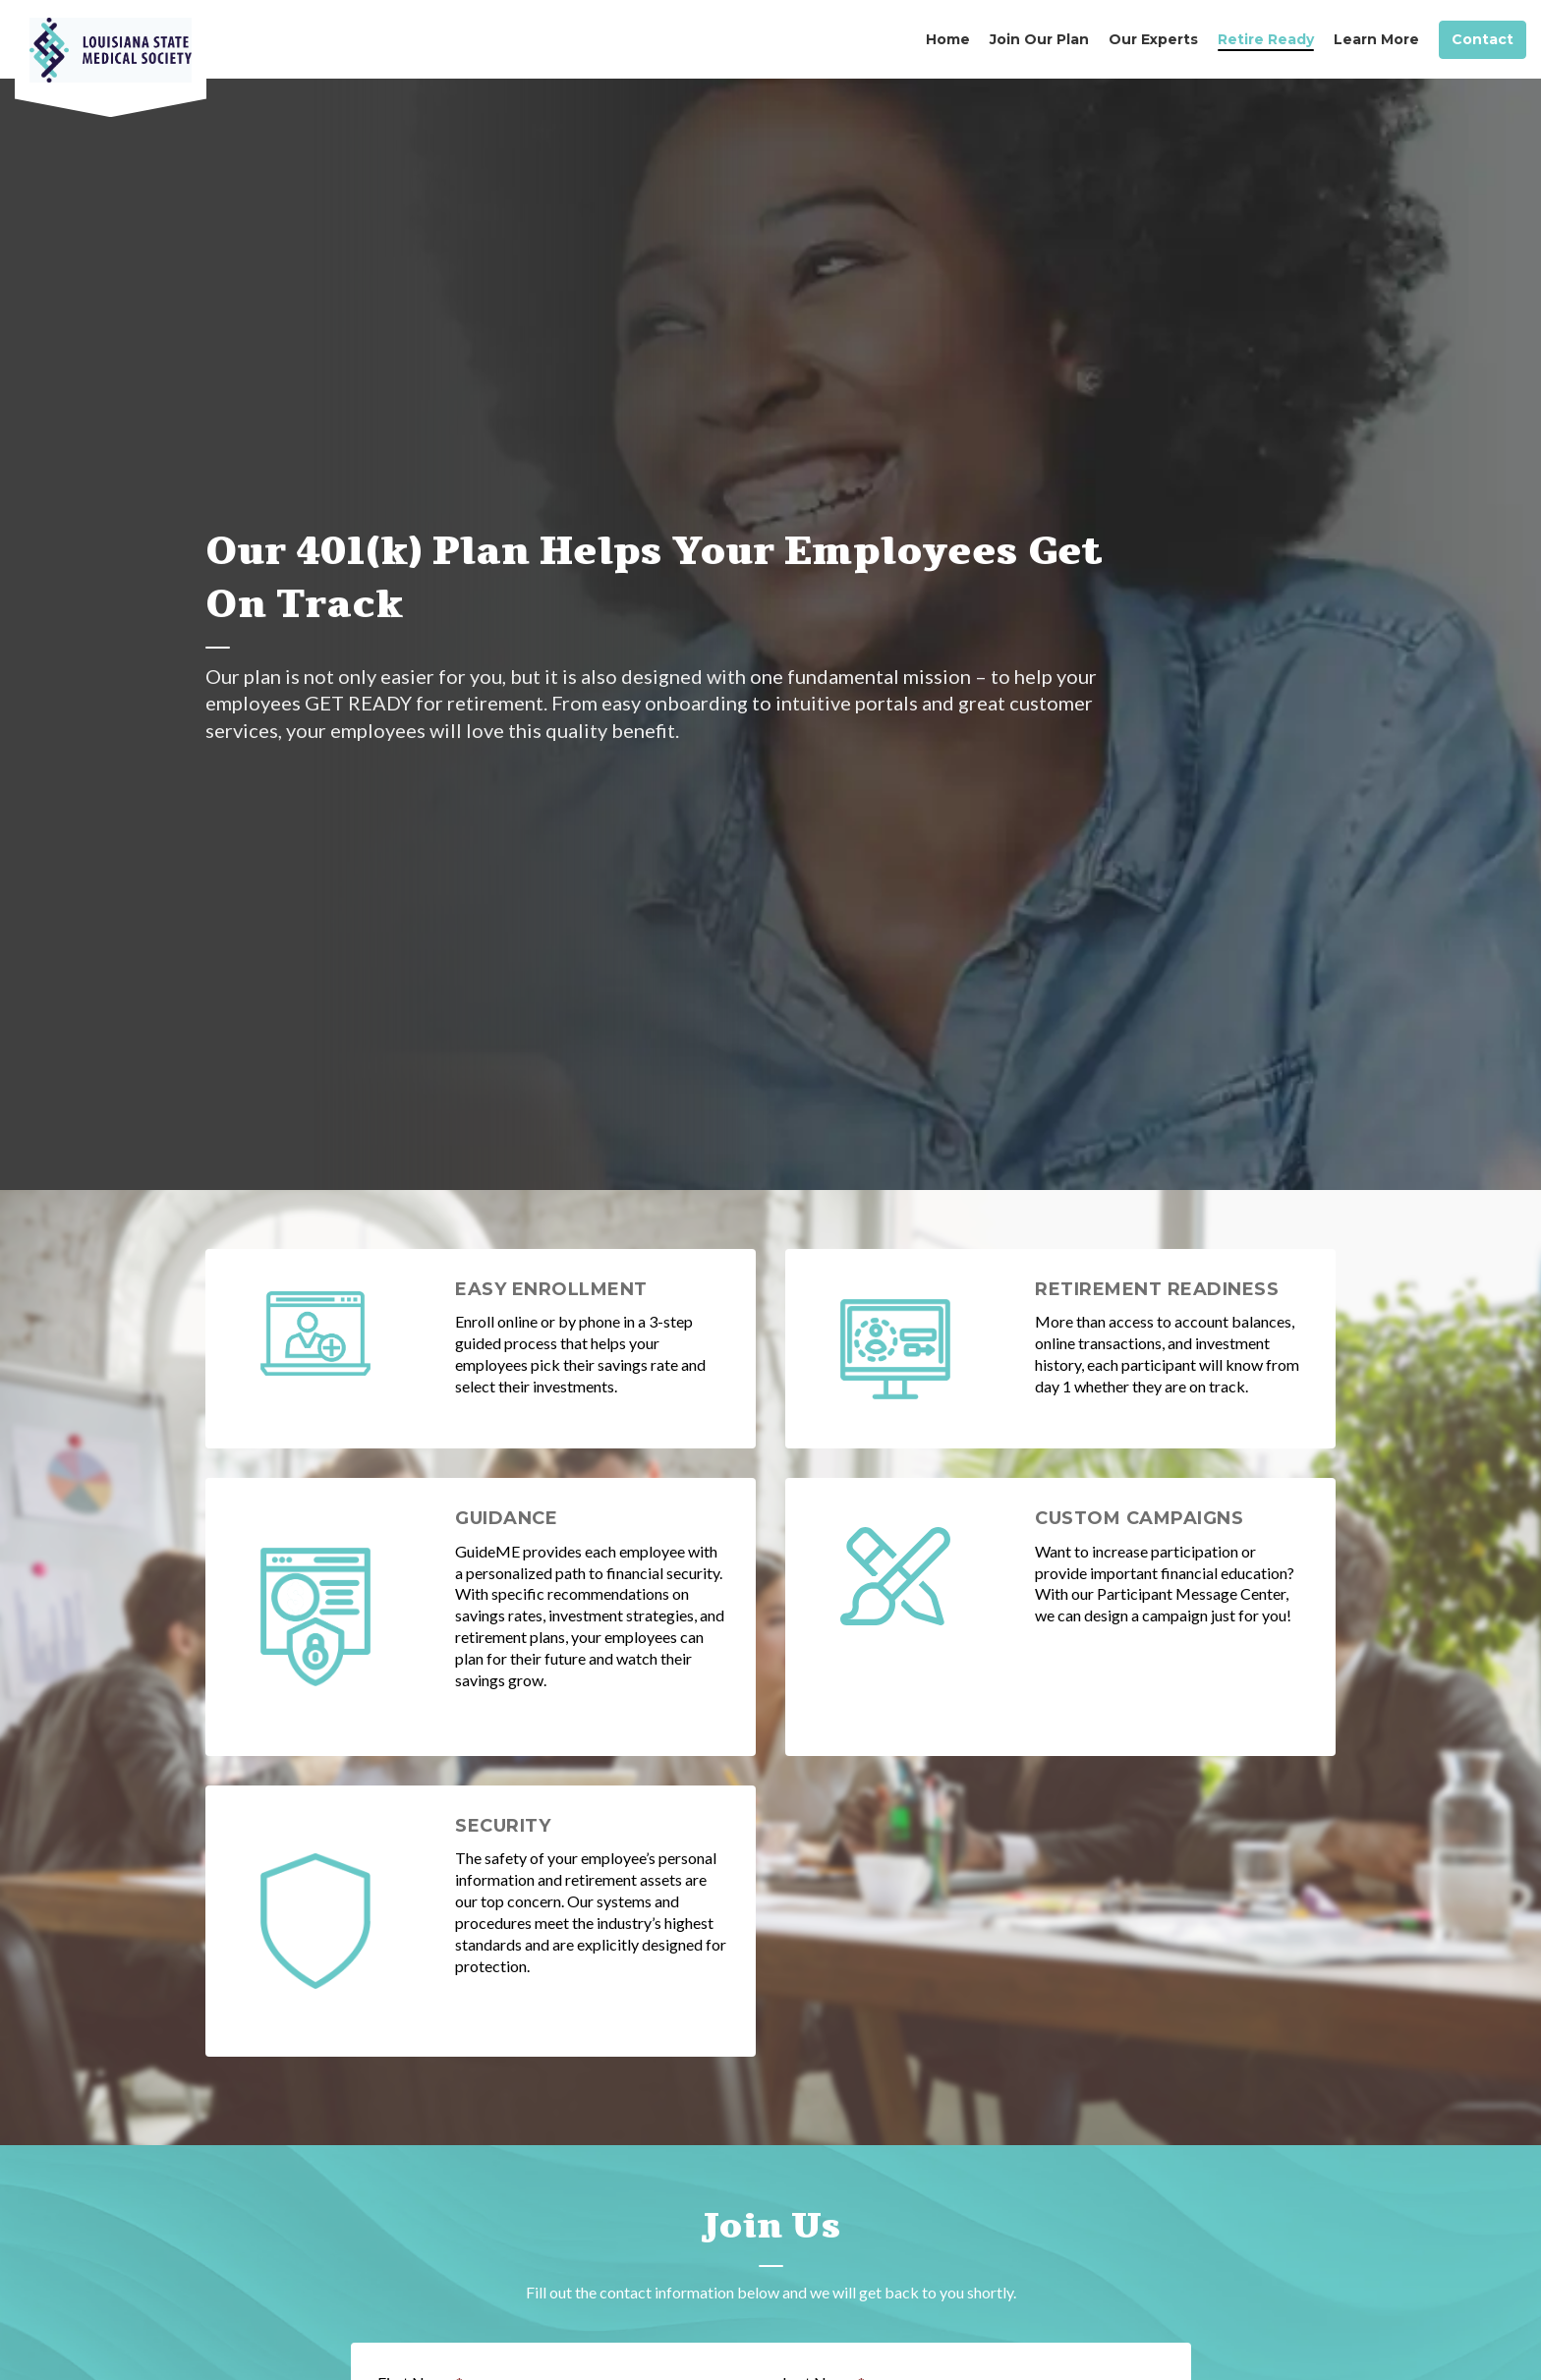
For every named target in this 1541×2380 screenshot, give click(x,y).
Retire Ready (1266, 39)
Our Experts (1153, 39)
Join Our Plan (1039, 39)
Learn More (1376, 39)
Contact (1482, 40)
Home (948, 39)
